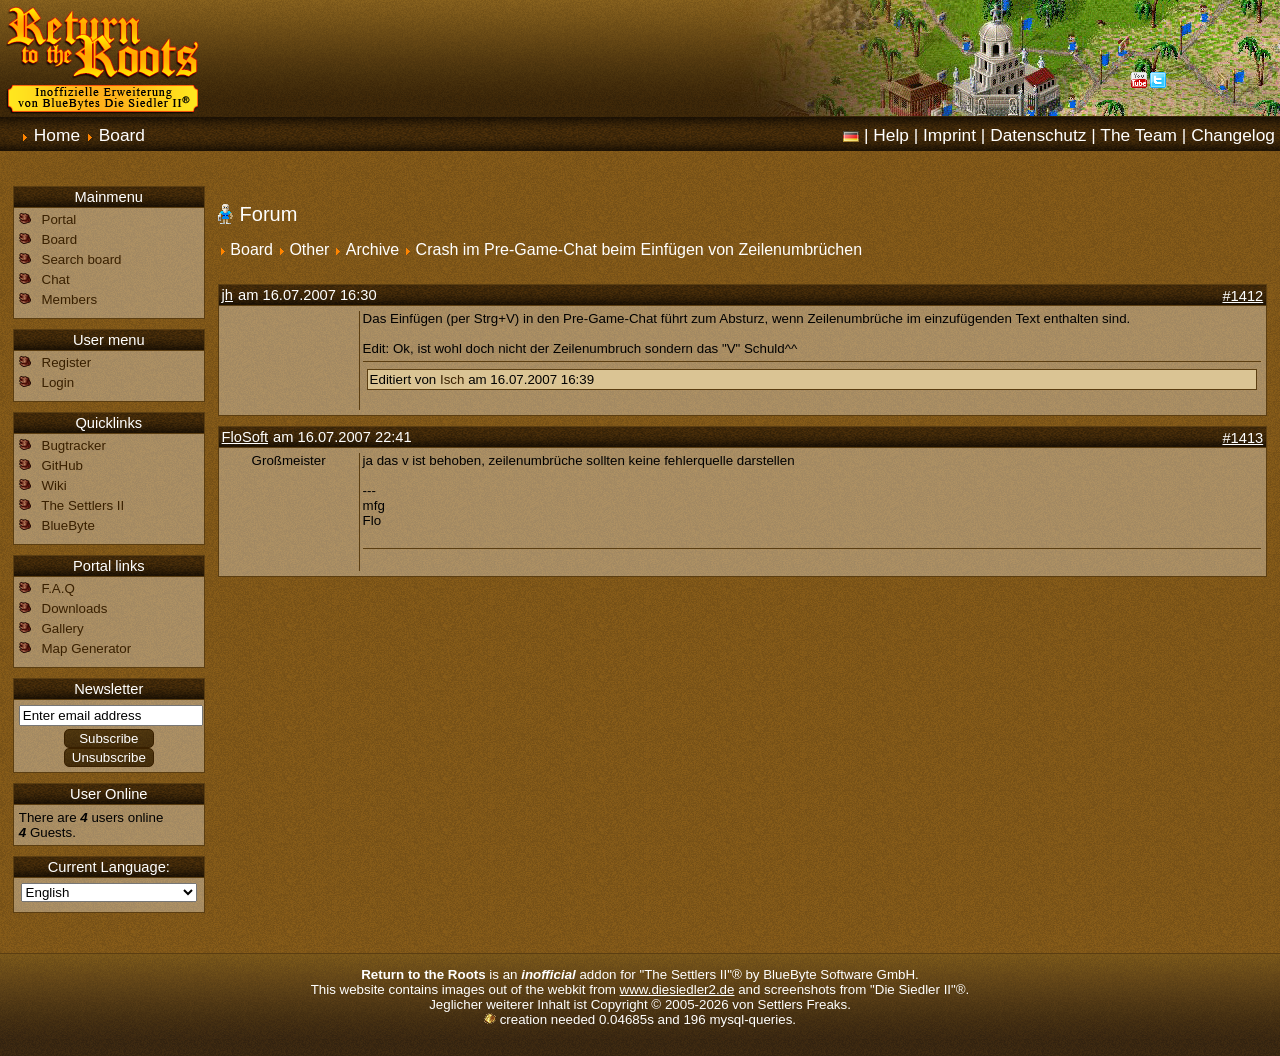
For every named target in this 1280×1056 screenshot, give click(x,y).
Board (122, 135)
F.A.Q (58, 588)
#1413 (1242, 438)
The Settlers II (82, 505)
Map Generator (87, 648)
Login (58, 382)
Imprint (949, 135)
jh (227, 295)
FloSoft (245, 437)
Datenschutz (1038, 135)
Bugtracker (74, 445)
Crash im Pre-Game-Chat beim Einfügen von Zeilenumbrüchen (639, 249)
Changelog (1233, 135)
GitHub (62, 465)
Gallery (63, 628)
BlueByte (68, 525)
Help (891, 135)
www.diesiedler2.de (677, 989)
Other (309, 249)
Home (57, 135)
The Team (1138, 135)
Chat (56, 279)
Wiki (54, 485)
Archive (372, 249)
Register (67, 362)
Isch (452, 379)
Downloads (75, 608)
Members (70, 299)
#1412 (1242, 296)
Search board (82, 259)
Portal (59, 219)
